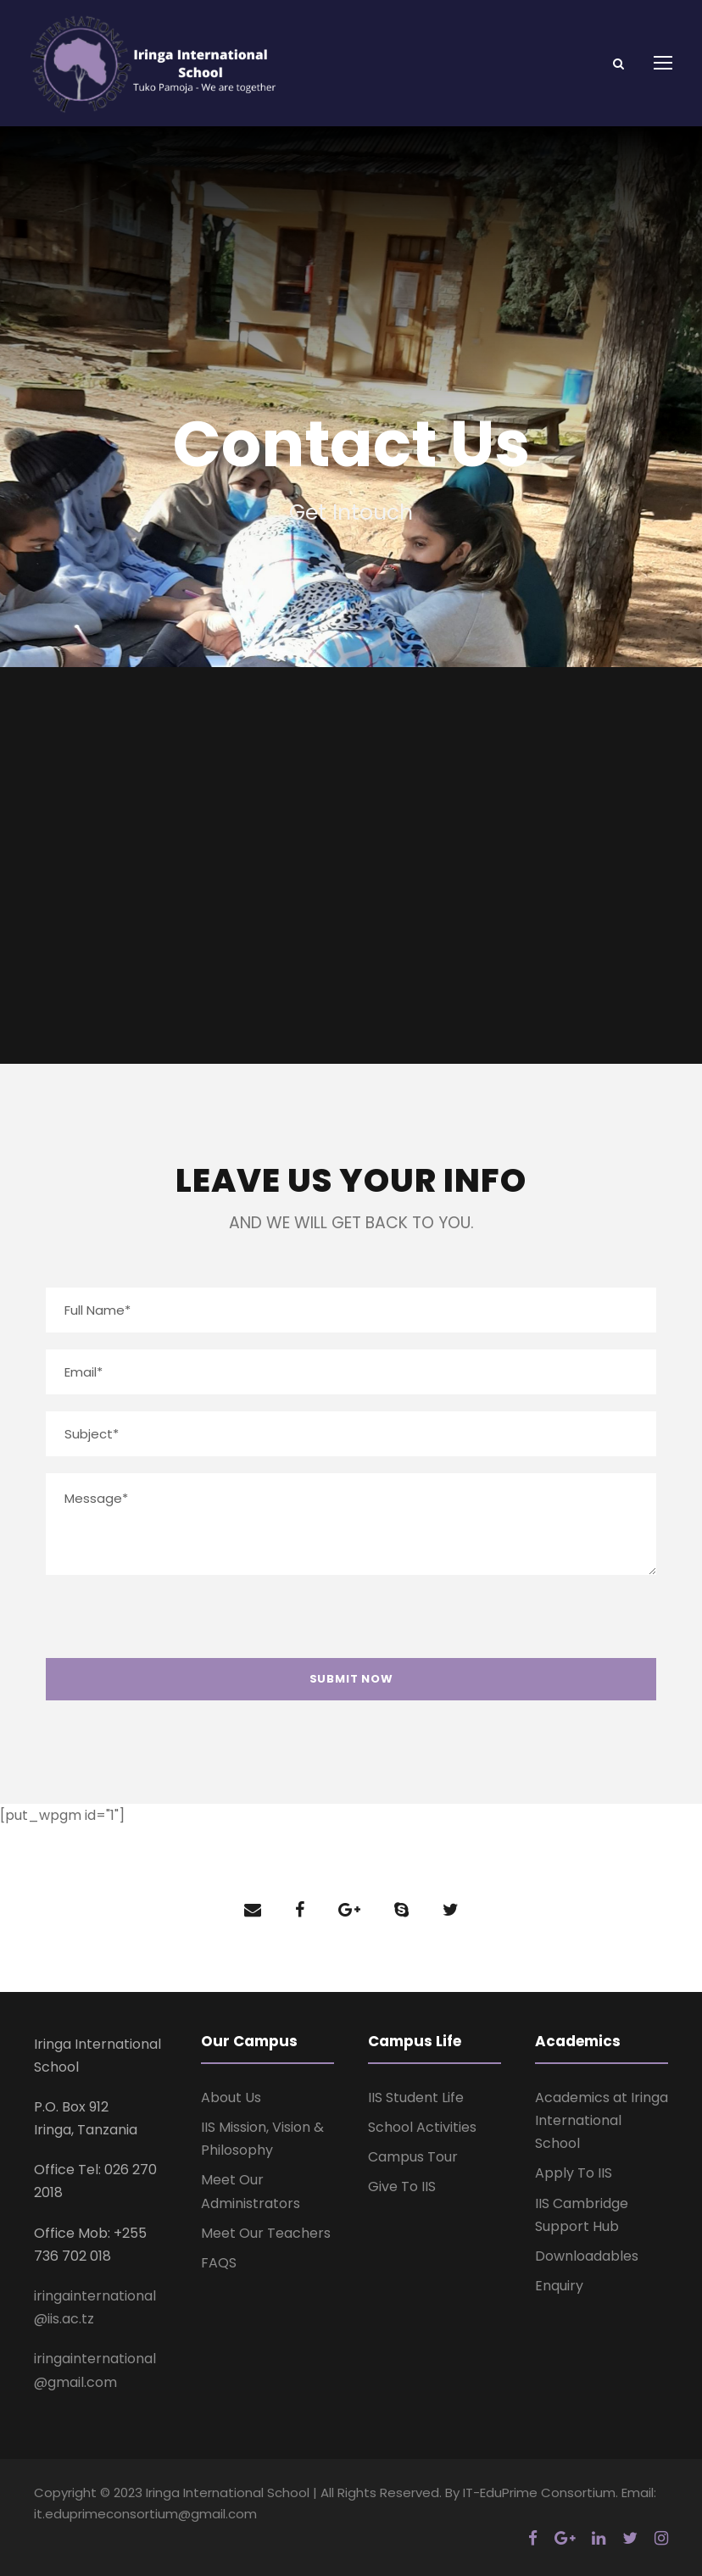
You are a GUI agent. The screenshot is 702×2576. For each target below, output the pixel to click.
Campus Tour (413, 2157)
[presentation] (169, 1625)
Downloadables (586, 2256)
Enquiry (559, 2285)
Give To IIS (402, 2186)
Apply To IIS (573, 2173)
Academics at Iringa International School (601, 2120)
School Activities (422, 2127)
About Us (231, 2097)
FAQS (219, 2263)
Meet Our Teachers (266, 2233)
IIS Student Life (416, 2097)
